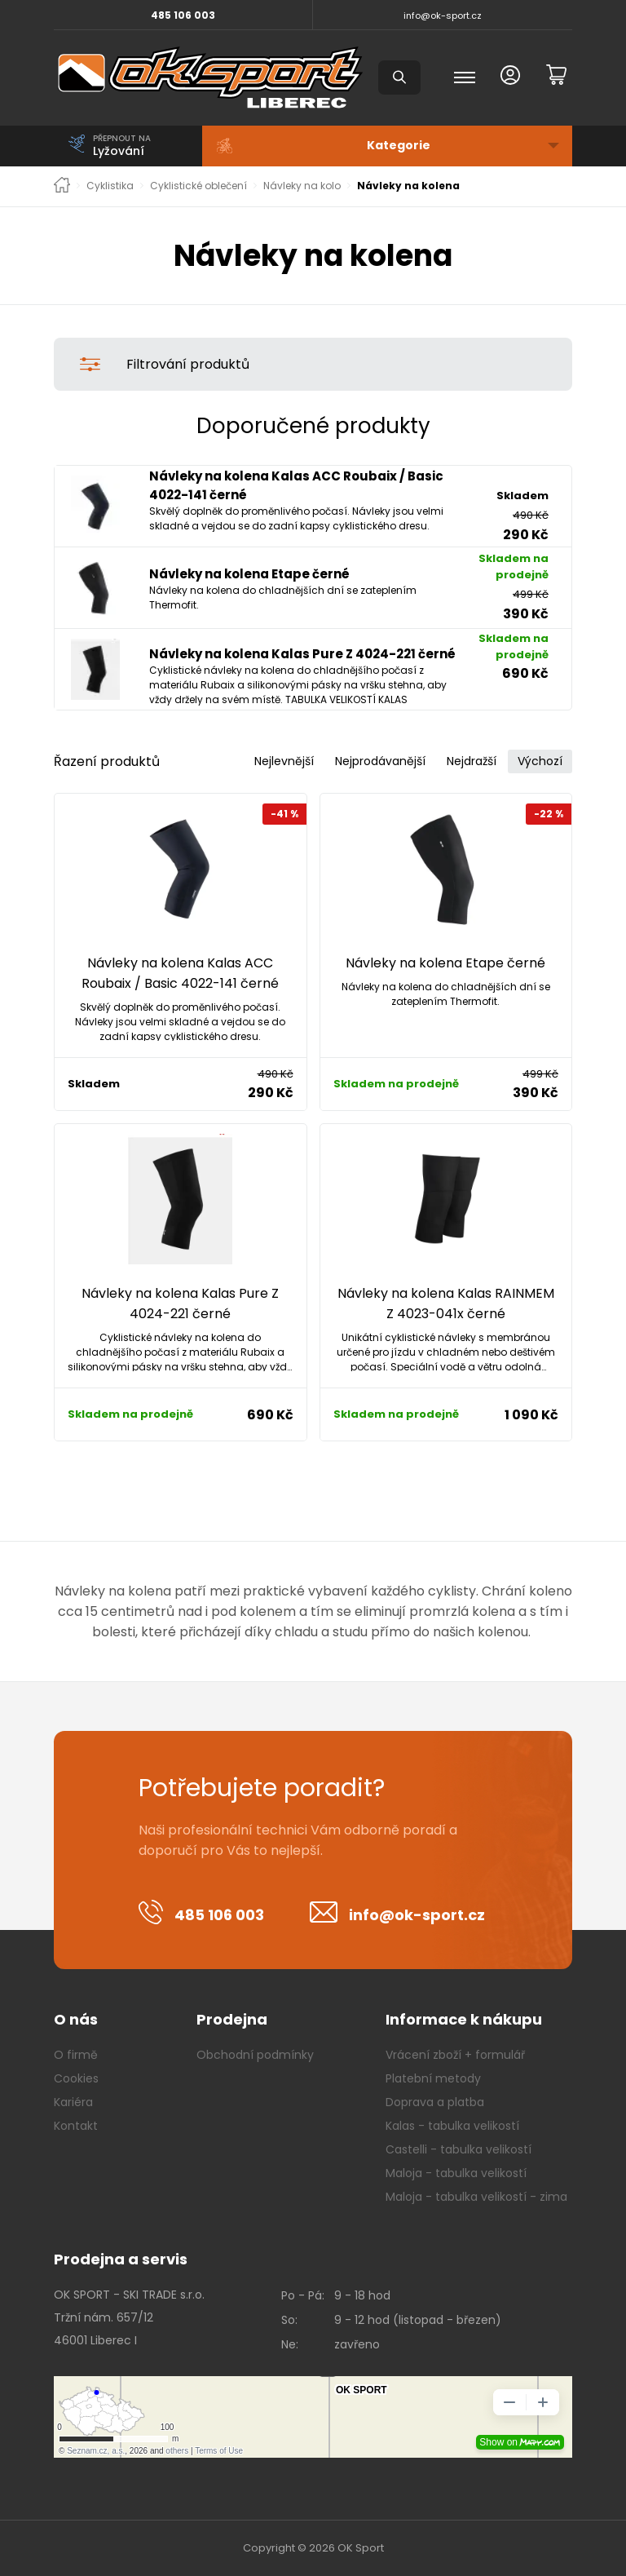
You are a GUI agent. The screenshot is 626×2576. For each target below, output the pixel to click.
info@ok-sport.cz (442, 15)
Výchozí (540, 761)
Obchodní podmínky (255, 2055)
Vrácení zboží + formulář (455, 2055)
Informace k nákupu (464, 2019)
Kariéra (73, 2102)
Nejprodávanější (380, 761)
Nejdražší (471, 761)
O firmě (76, 2055)
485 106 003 (183, 15)
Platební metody (433, 2078)
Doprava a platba (435, 2102)
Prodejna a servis (120, 2259)
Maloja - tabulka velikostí (456, 2173)
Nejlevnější (284, 761)
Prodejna (231, 2019)
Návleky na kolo (302, 186)
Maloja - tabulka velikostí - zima (476, 2197)
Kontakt (76, 2126)
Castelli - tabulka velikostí (458, 2149)
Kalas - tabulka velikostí (452, 2126)
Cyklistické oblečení (198, 186)
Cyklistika (110, 186)
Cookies (76, 2078)
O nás (76, 2019)
